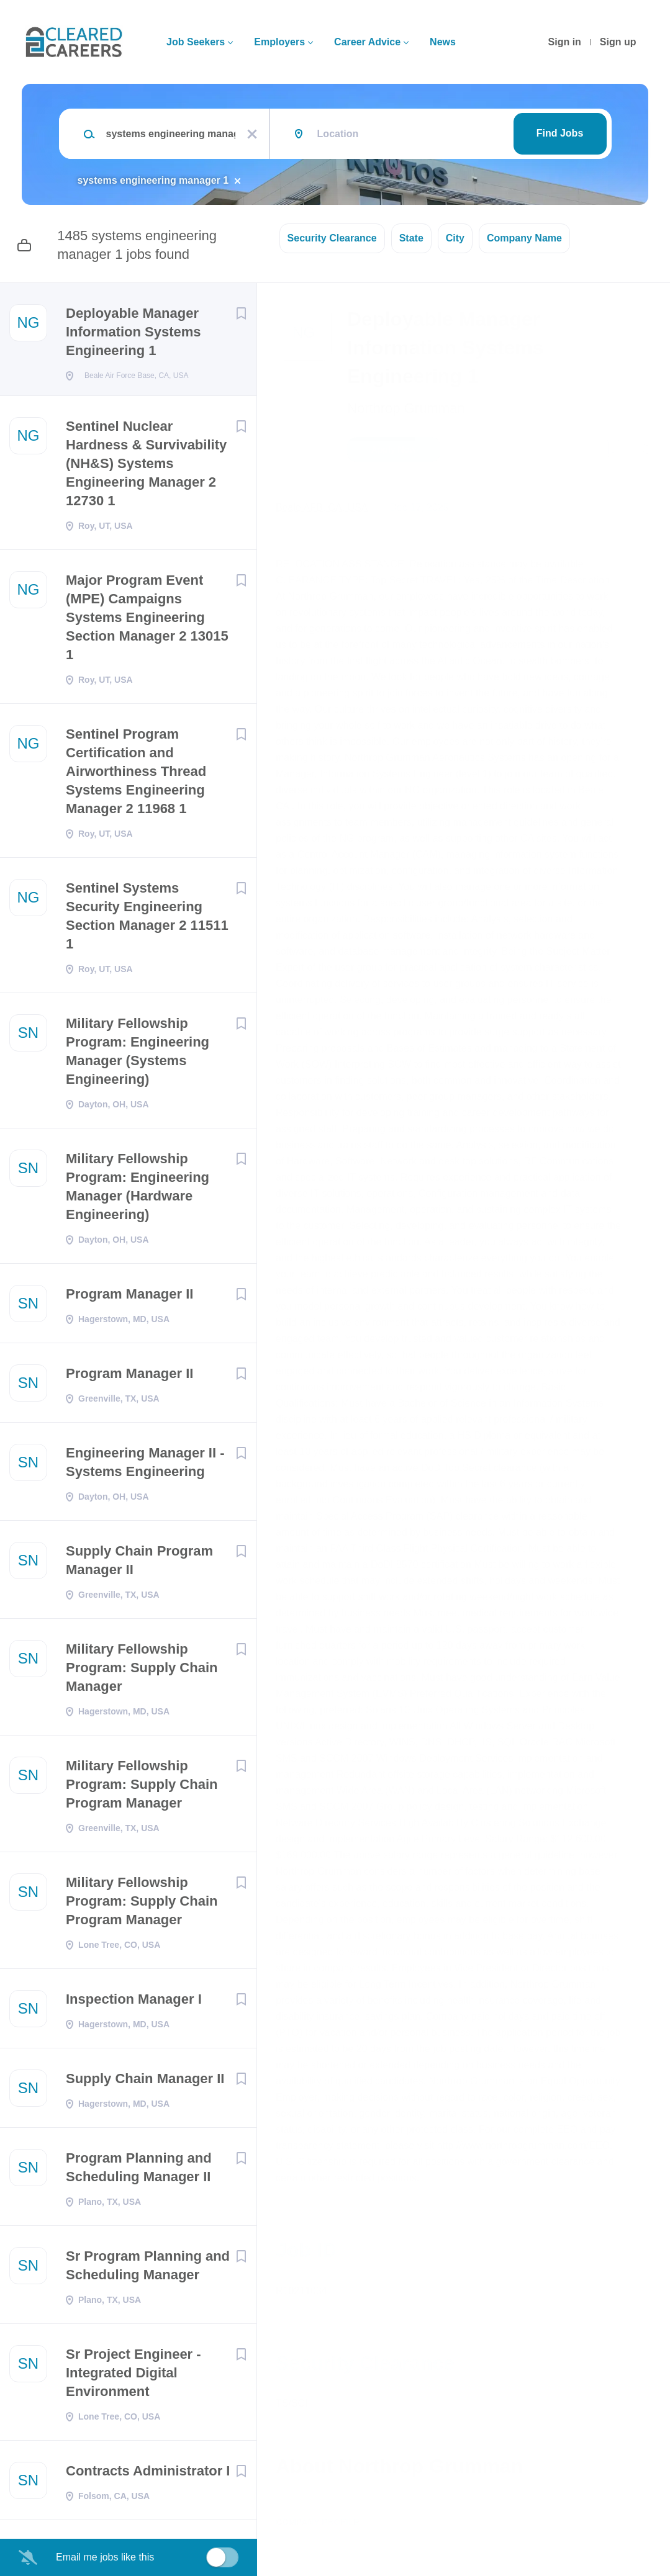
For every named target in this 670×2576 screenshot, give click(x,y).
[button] (643, 451)
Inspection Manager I (134, 2003)
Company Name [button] (524, 238)
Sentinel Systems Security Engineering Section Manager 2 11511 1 (147, 919)
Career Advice (367, 42)
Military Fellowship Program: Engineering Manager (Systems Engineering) (137, 1055)
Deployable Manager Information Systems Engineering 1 (133, 331)
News (443, 42)
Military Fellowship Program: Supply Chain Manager (141, 1671)
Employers (279, 42)
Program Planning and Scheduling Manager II (139, 2171)
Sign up (618, 42)
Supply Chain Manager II (145, 2082)
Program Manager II (129, 1297)
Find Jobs (560, 133)
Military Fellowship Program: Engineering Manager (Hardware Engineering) (137, 1190)
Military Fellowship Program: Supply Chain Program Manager (141, 1788)
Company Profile (318, 2522)
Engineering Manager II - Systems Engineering (145, 1466)
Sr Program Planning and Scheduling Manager (148, 2269)
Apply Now (393, 449)
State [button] (411, 238)
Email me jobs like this (105, 2557)
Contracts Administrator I (148, 2474)
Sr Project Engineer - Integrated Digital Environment (133, 2376)
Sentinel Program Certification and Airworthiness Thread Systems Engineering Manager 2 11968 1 (136, 775)
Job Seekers (195, 42)
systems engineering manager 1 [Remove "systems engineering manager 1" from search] (153, 180)
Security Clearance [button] (332, 238)
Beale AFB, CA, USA (322, 507)
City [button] (455, 238)
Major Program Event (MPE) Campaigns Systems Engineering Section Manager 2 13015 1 (147, 621)
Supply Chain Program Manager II (139, 1564)
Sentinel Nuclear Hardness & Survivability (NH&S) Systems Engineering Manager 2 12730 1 (146, 467)
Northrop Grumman (406, 408)
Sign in (564, 42)
